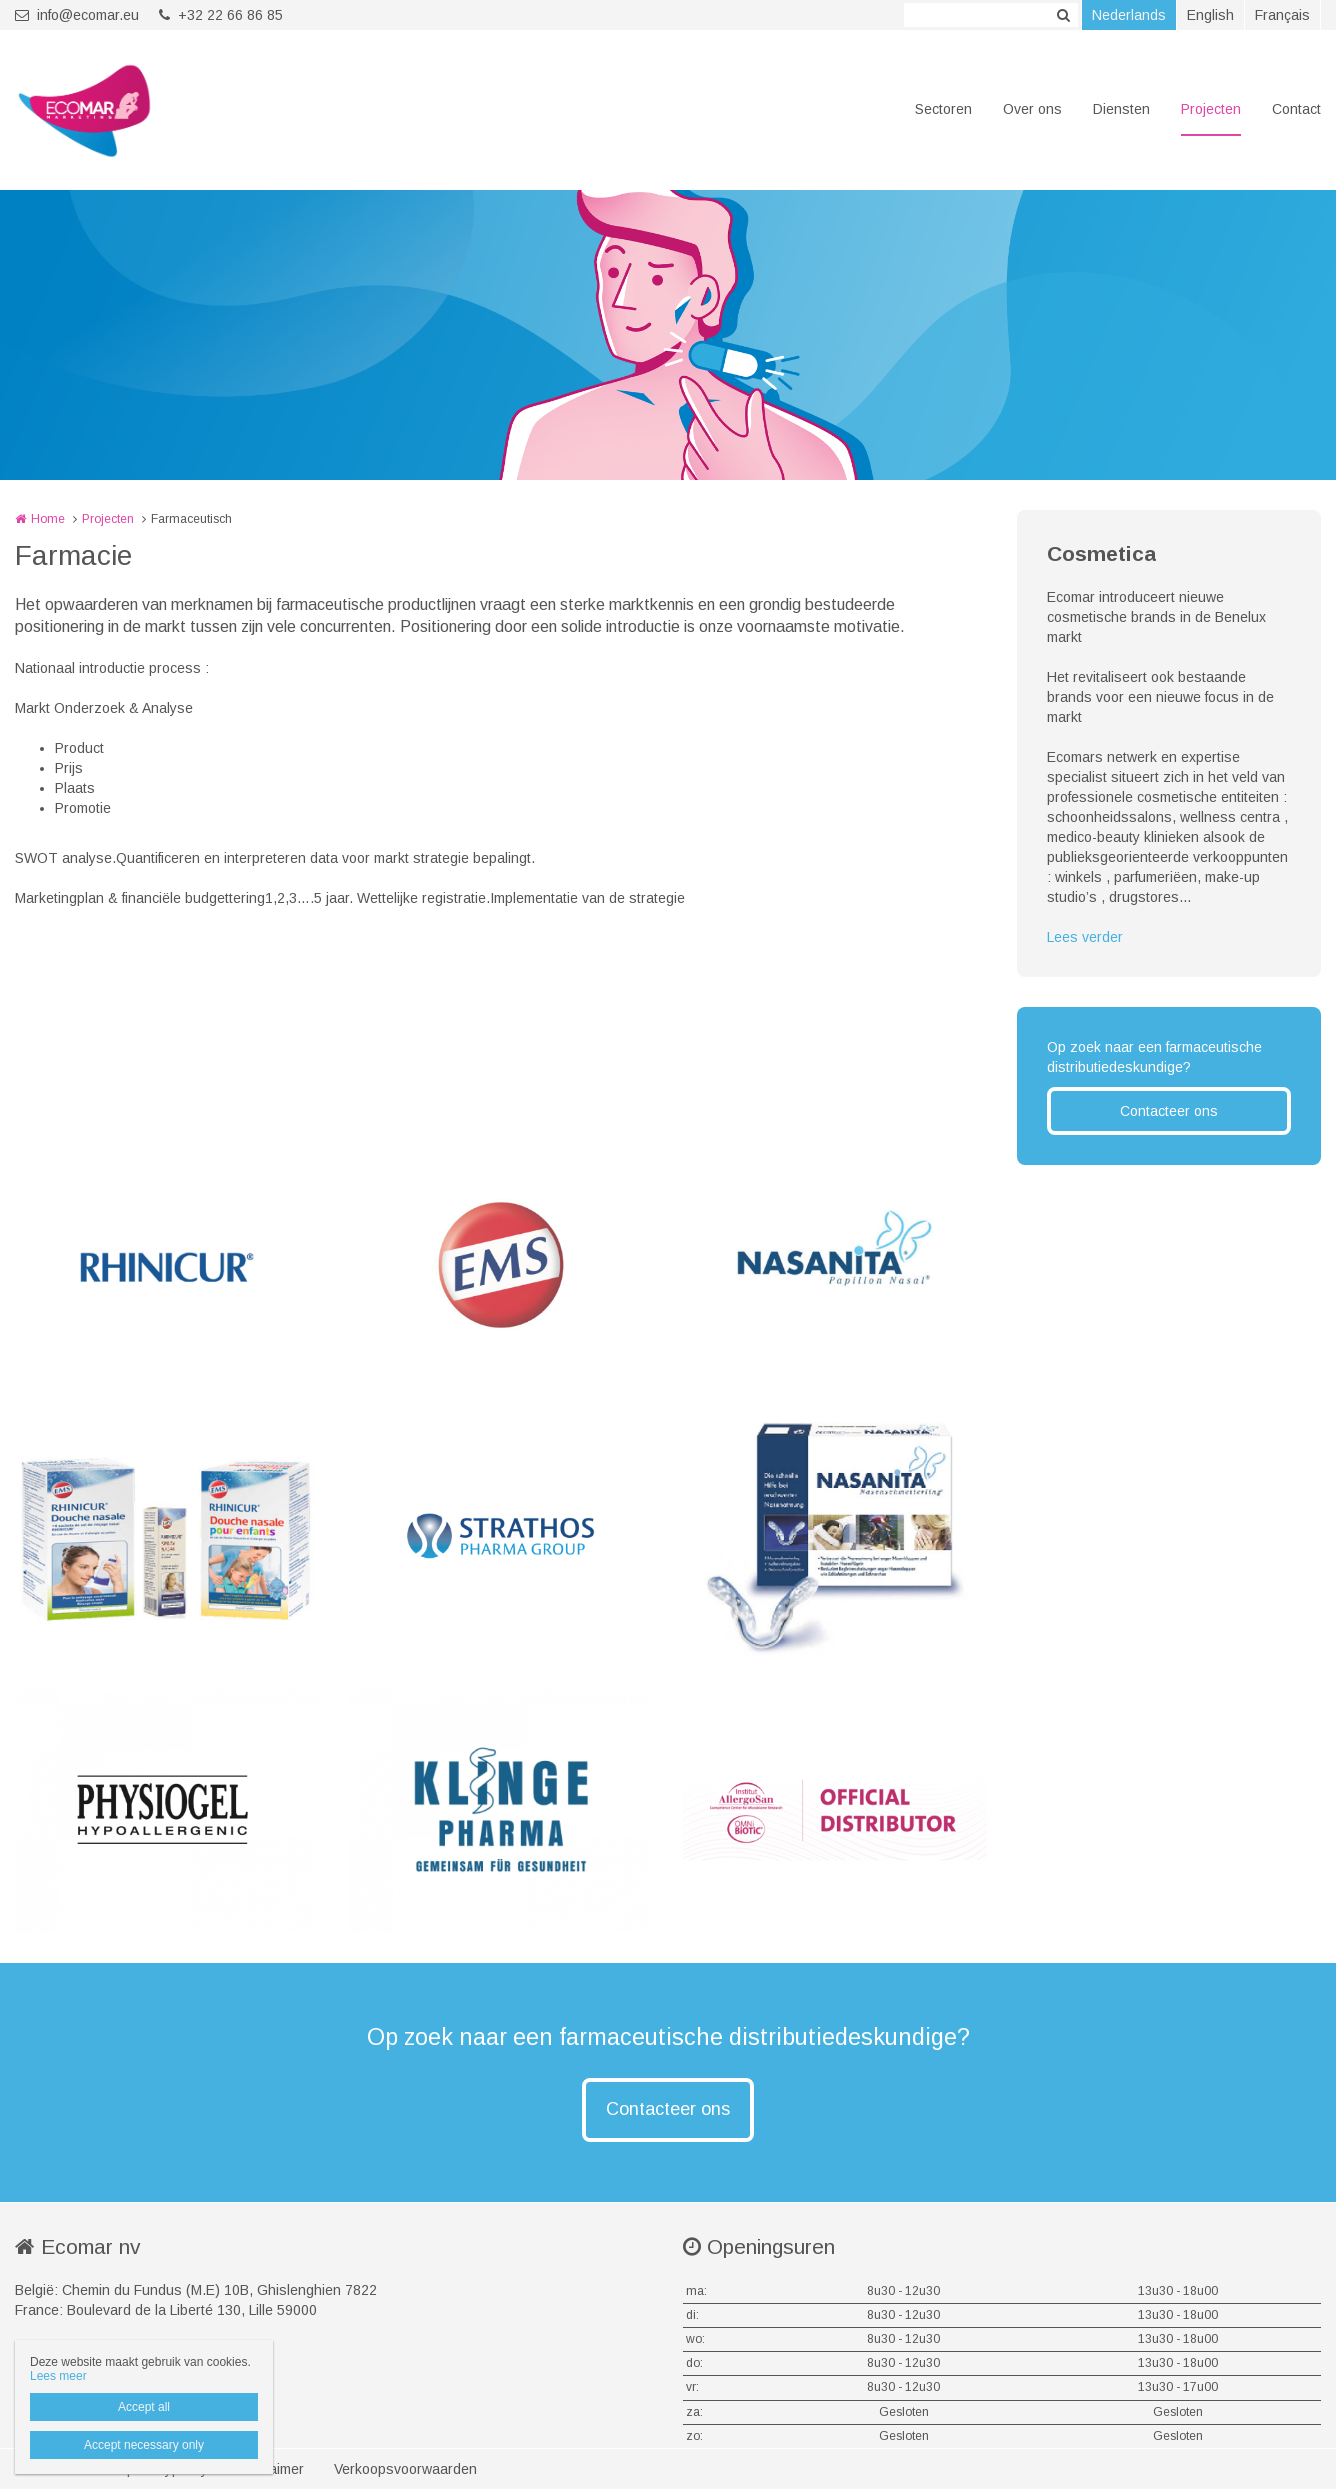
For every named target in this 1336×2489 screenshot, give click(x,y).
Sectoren (943, 109)
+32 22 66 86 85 (221, 15)
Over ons (1032, 109)
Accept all (144, 2407)
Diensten (1121, 109)
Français (1282, 15)
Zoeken (1063, 15)
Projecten (1211, 109)
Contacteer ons (1169, 1111)
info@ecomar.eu (77, 15)
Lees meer (58, 2376)
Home (48, 519)
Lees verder (1085, 937)
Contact (1296, 109)
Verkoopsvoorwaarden (405, 2469)
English (1210, 15)
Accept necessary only (144, 2445)
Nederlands (1129, 15)
